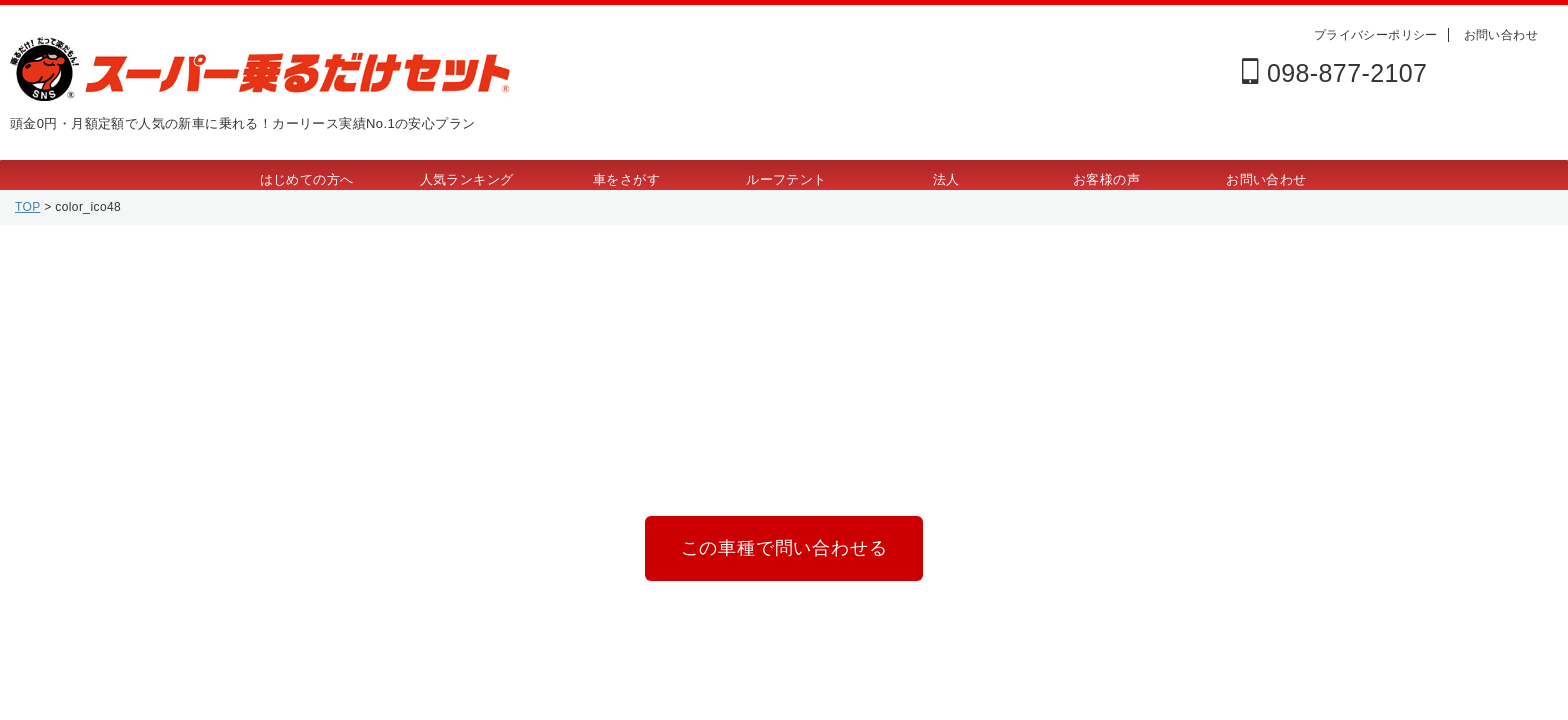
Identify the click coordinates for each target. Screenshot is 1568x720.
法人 (946, 179)
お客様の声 (1106, 179)
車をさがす (626, 179)
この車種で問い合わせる (783, 544)
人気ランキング (467, 179)
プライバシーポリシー (1376, 35)
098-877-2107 (1334, 73)
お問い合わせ (1501, 35)
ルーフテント (786, 179)
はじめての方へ (307, 179)
